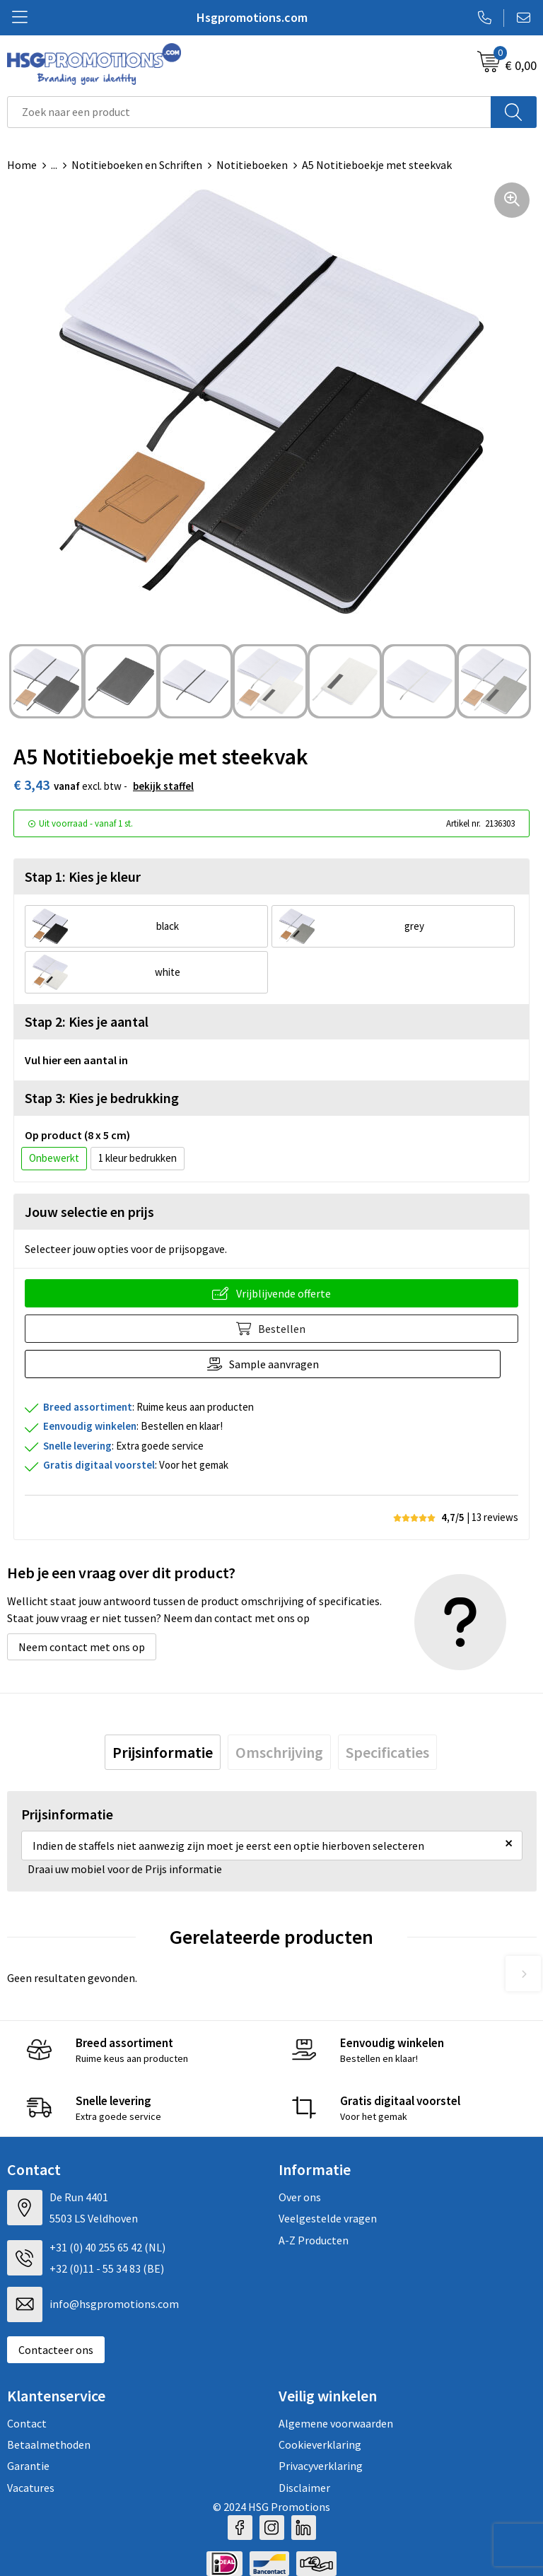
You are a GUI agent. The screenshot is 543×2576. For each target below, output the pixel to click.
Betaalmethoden (48, 2444)
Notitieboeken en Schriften (136, 165)
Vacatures (30, 2488)
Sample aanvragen (283, 1364)
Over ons (300, 2197)
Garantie (28, 2466)
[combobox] (249, 112)
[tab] (163, 1752)
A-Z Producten (314, 2240)
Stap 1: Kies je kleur (83, 876)
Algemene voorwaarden (336, 2423)
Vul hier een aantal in (76, 1060)
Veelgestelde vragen (328, 2218)
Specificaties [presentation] (387, 1752)
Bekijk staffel (163, 786)
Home (22, 165)
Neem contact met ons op (81, 1647)
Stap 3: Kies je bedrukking (102, 1098)
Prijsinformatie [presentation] (162, 1752)
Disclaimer (304, 2488)
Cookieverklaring (320, 2444)
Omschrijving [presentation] (279, 1752)
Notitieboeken (252, 165)
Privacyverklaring (321, 2466)
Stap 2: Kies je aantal (86, 1021)
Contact (27, 2423)
